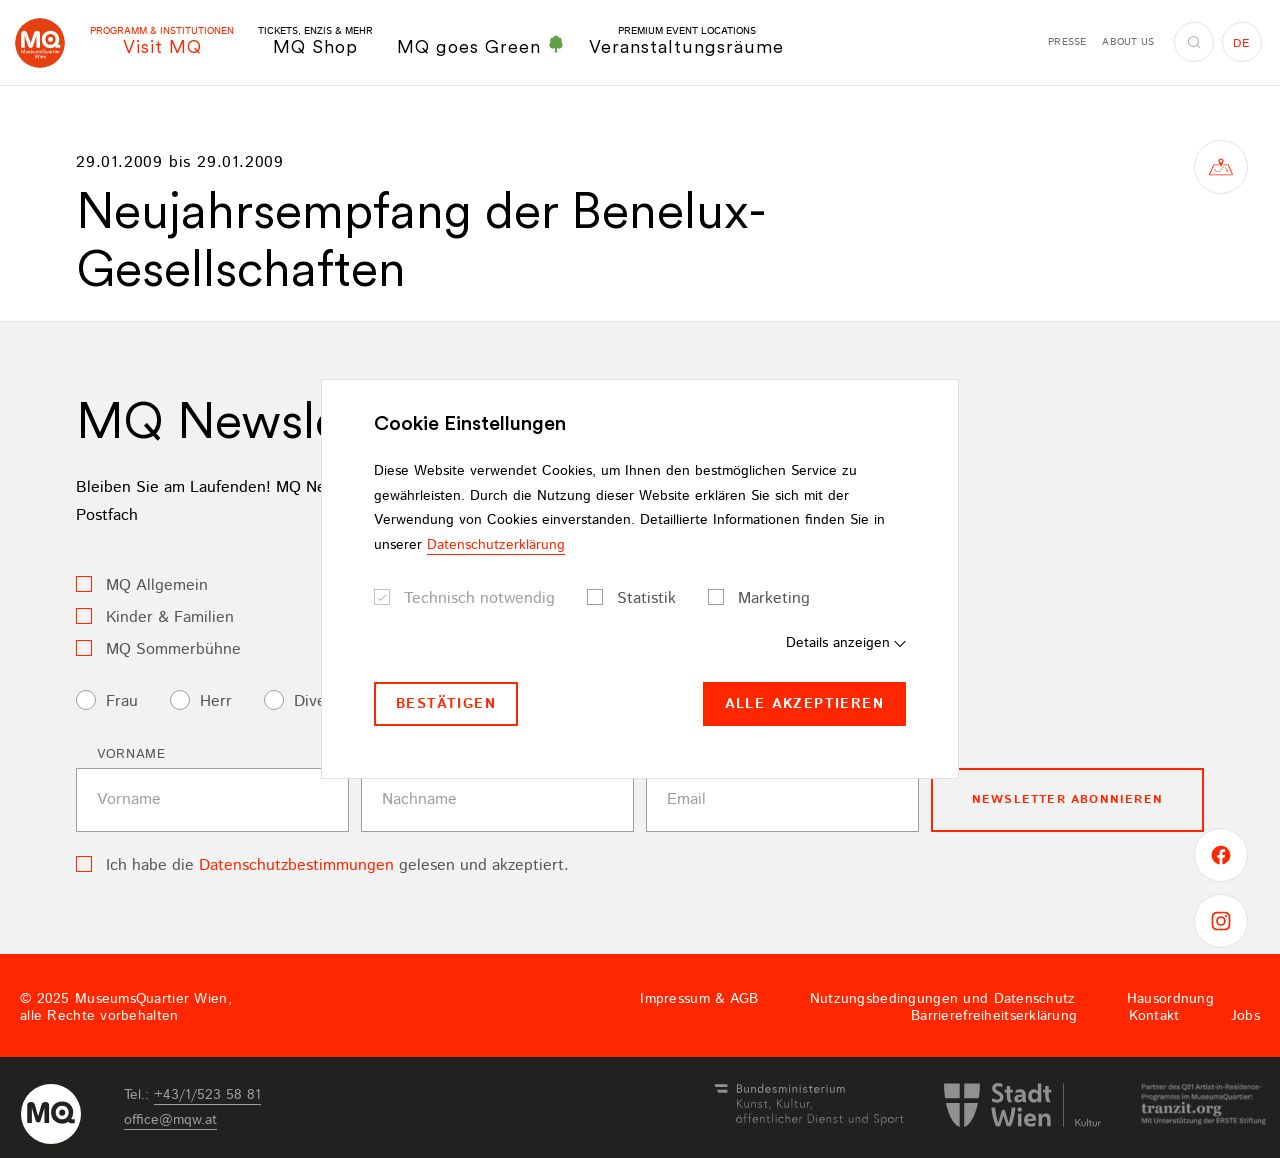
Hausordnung (1170, 999)
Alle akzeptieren (804, 704)
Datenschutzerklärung (496, 545)
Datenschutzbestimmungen (296, 865)
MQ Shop (315, 41)
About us (1128, 42)
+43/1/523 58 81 (207, 1095)
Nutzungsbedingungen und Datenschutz (943, 999)
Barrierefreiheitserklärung (994, 1016)
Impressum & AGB (699, 999)
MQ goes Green (481, 46)
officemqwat (170, 1120)
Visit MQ (162, 41)
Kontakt (1154, 1016)
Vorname (131, 754)
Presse (1067, 42)
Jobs (1245, 1016)
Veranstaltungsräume (686, 41)
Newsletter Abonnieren (1067, 799)
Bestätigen (446, 704)
